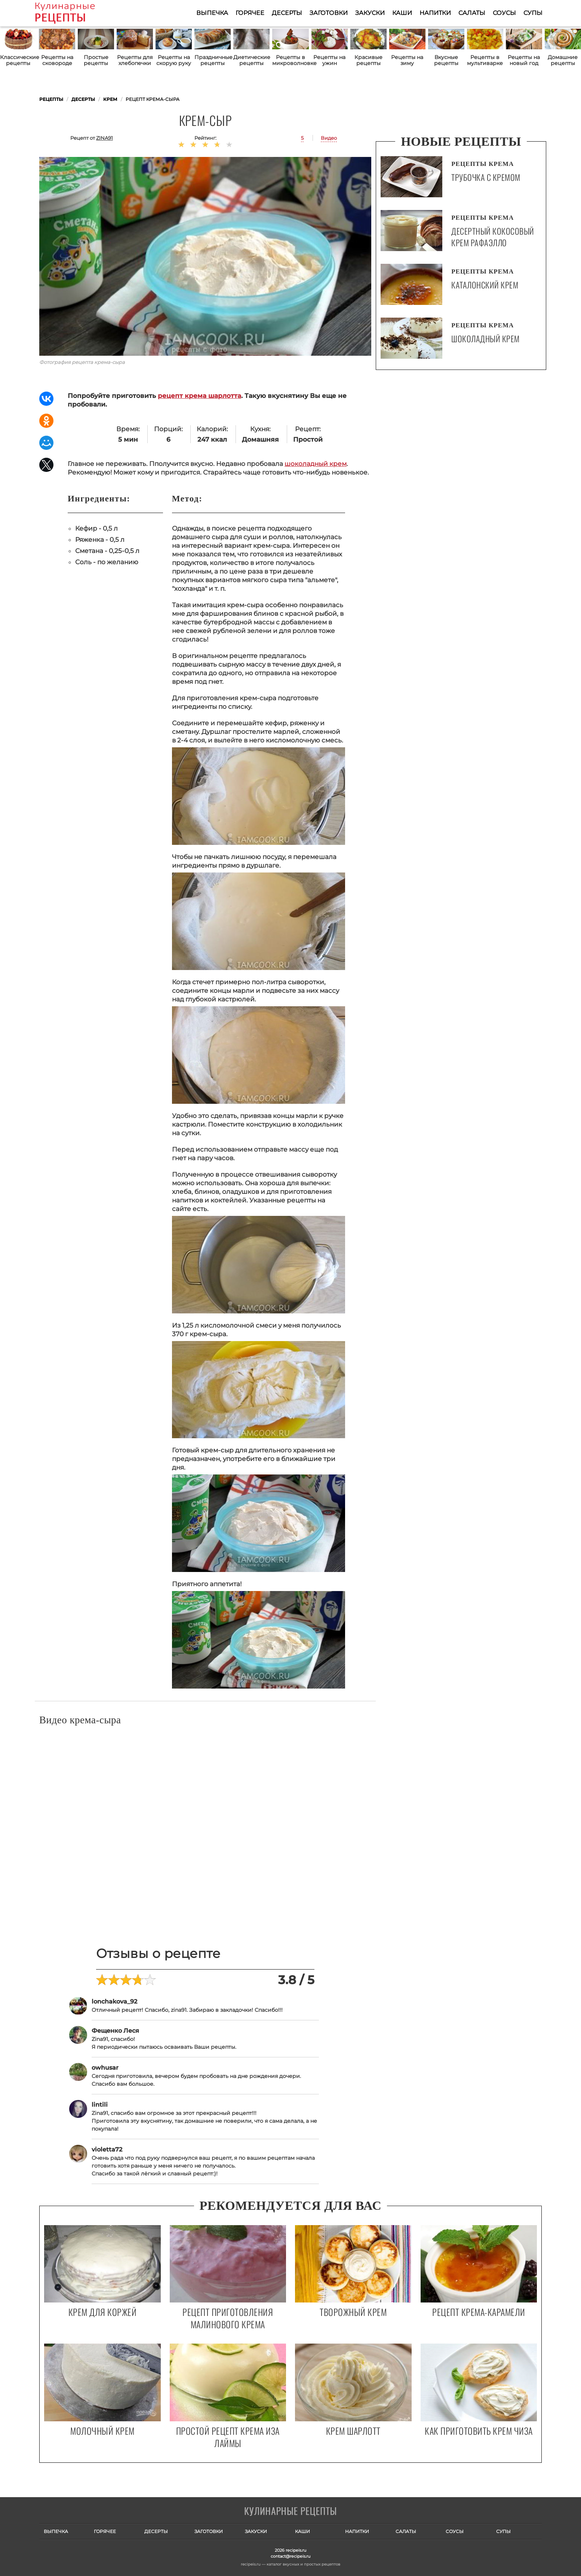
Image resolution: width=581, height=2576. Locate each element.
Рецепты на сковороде (57, 60)
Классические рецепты (18, 60)
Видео (329, 138)
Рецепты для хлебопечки (135, 60)
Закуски (370, 12)
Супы (532, 12)
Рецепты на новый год (524, 60)
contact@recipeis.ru (290, 2556)
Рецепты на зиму (407, 60)
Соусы (504, 12)
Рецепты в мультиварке (485, 60)
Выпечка (212, 12)
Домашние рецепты (563, 60)
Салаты (471, 12)
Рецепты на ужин (329, 60)
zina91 (104, 138)
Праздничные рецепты (212, 60)
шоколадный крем (316, 463)
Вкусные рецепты (446, 60)
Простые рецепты (96, 60)
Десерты (287, 12)
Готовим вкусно (290, 2511)
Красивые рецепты (368, 60)
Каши (402, 12)
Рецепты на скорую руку (173, 60)
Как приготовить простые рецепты (76, 13)
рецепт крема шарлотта (199, 395)
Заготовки (329, 12)
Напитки (435, 12)
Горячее (250, 12)
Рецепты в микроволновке (290, 60)
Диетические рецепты (251, 60)
